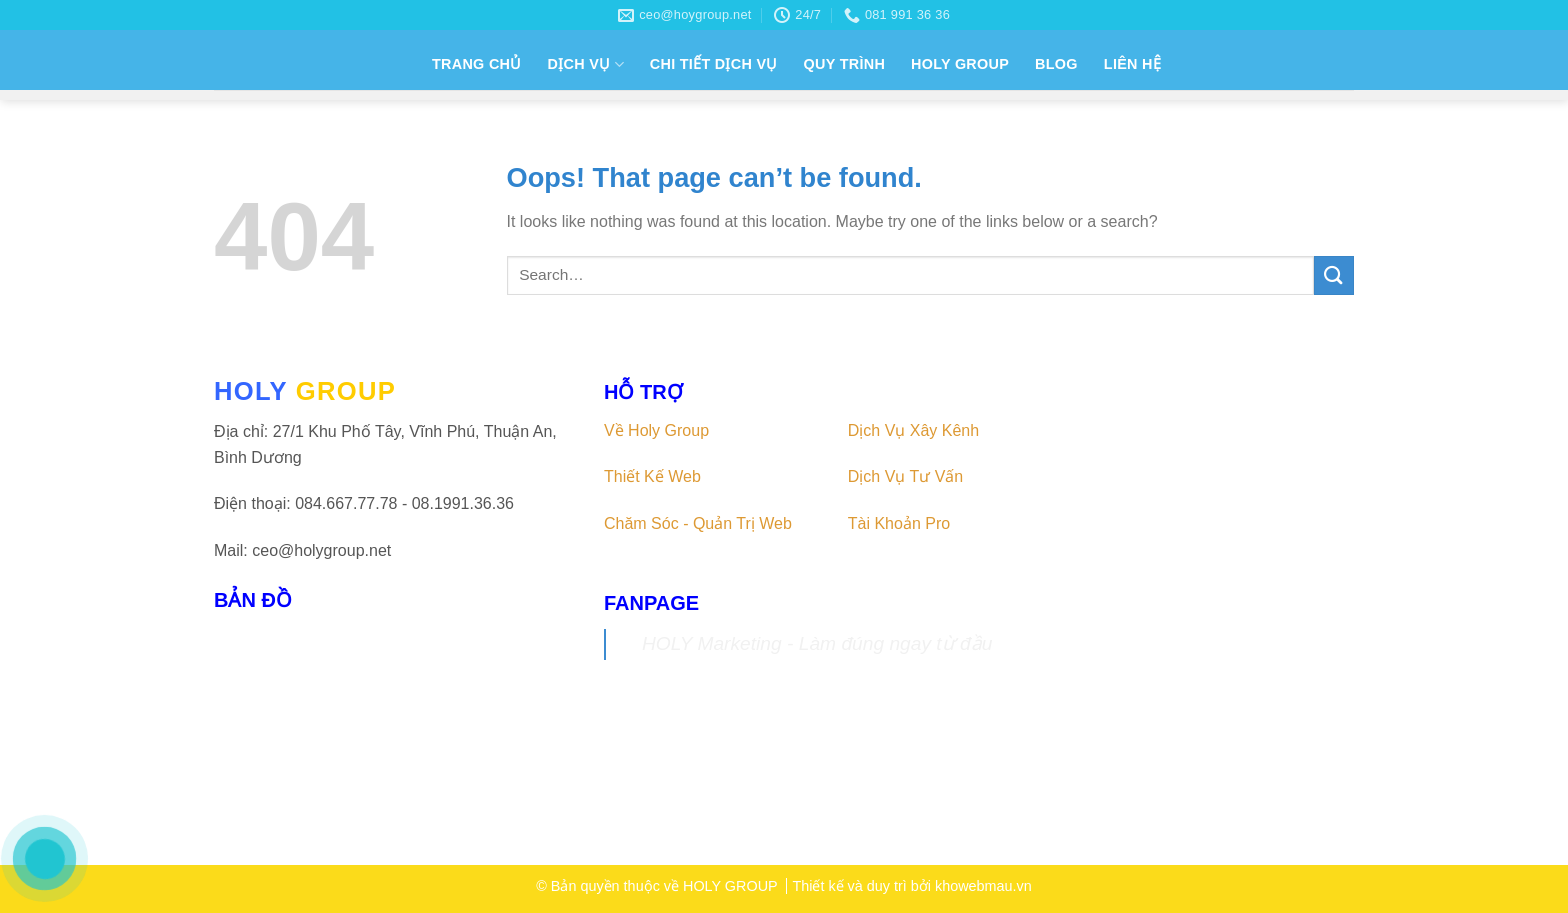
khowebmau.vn (983, 886)
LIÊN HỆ (1132, 64)
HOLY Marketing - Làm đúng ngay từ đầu (817, 643)
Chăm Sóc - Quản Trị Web (698, 523)
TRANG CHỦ (477, 64)
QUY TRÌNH (844, 64)
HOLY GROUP (960, 64)
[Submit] (1334, 275)
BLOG (1056, 64)
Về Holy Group (656, 430)
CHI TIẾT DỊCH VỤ (714, 64)
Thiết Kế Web (652, 476)
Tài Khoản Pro (899, 523)
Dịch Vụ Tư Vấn (906, 476)
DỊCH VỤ (586, 64)
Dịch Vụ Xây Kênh (913, 430)
